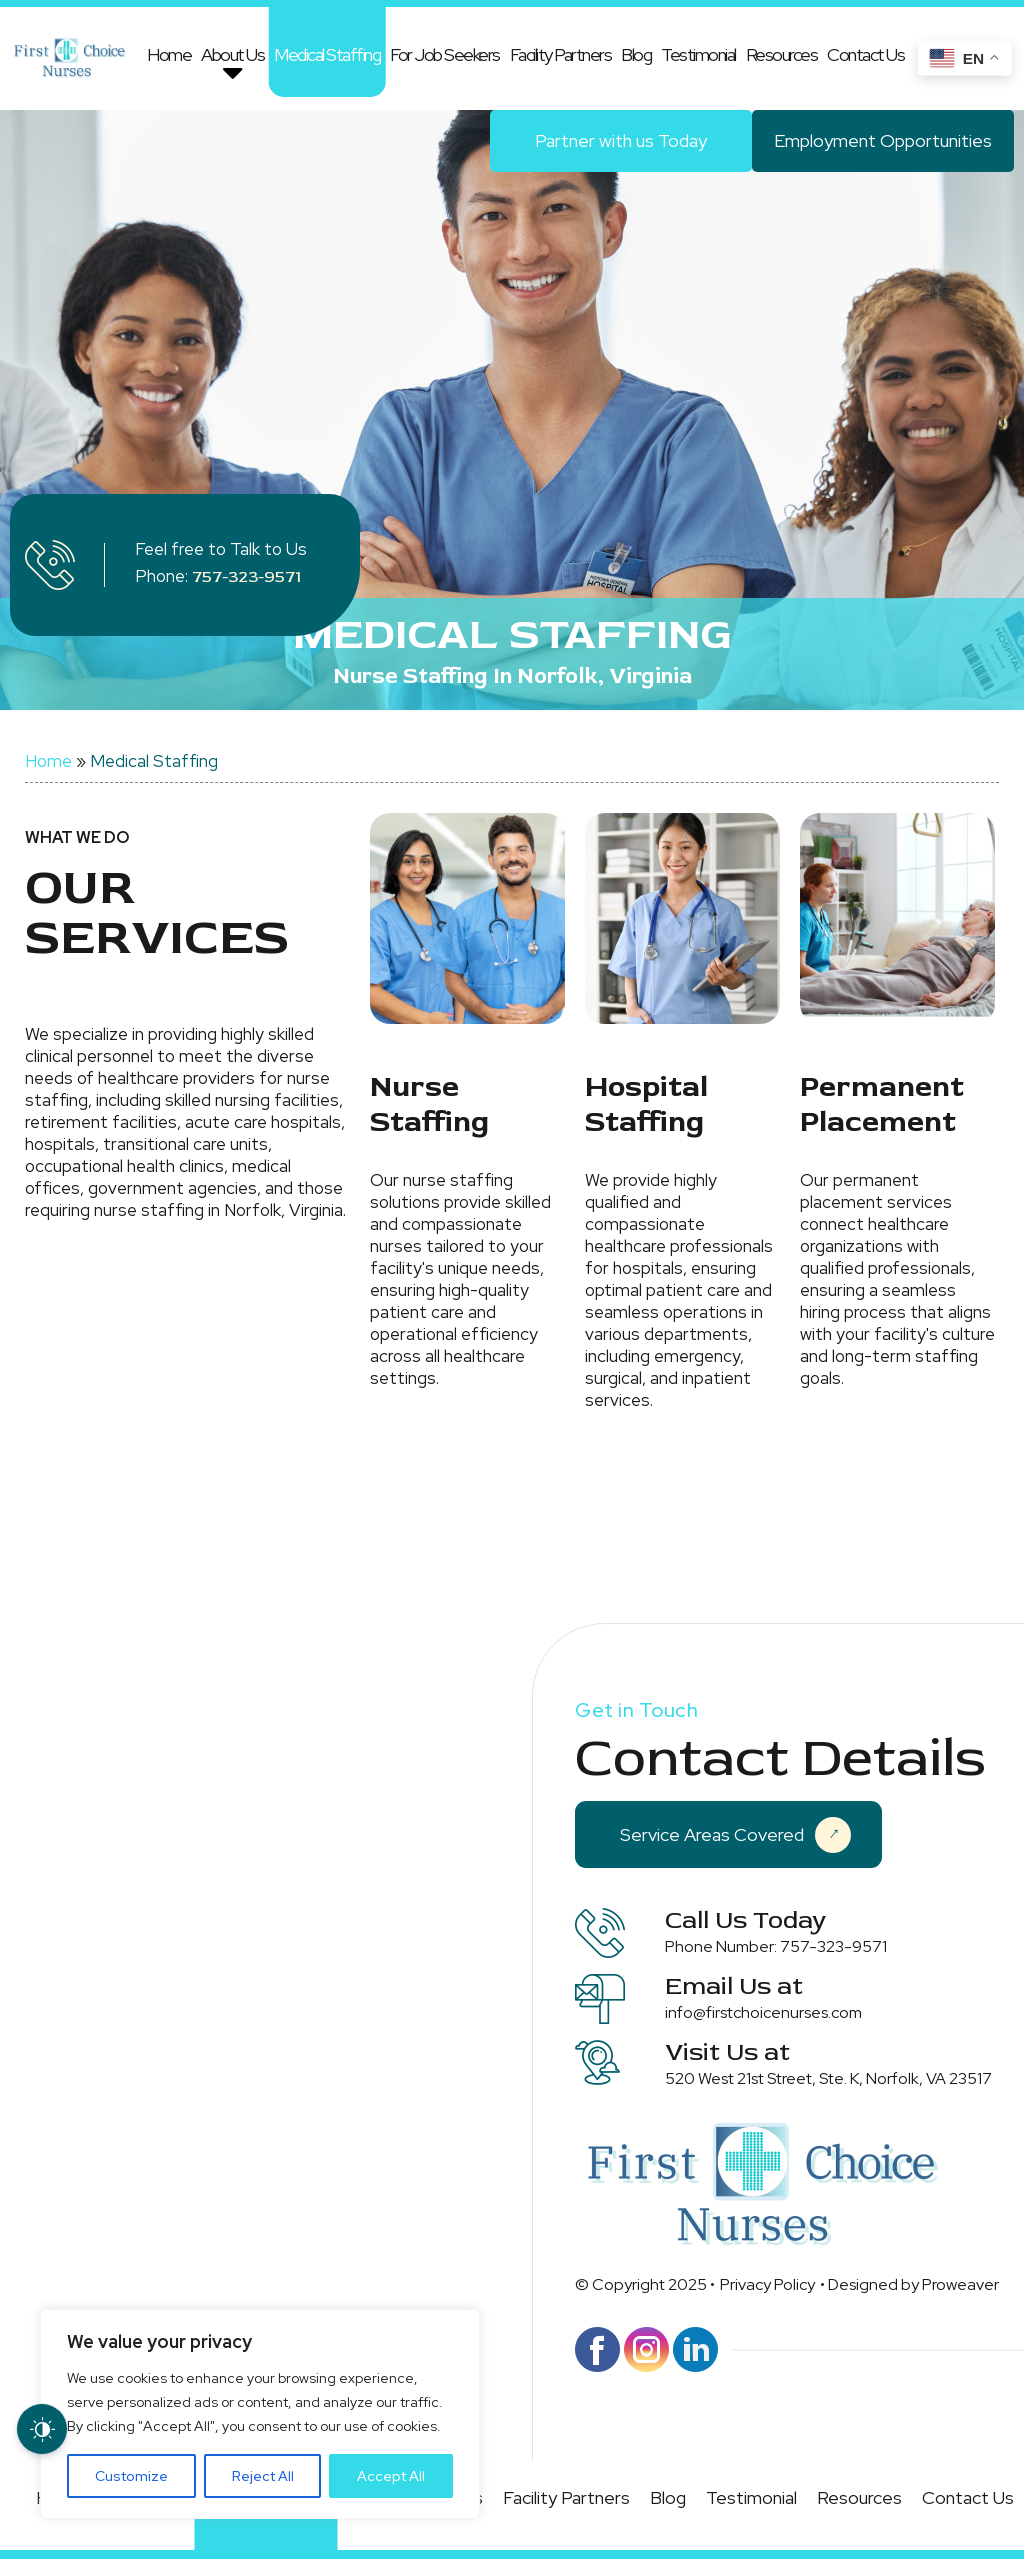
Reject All (263, 2476)
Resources (782, 54)
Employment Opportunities (883, 140)
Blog (636, 54)
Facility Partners (561, 54)
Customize (131, 2476)
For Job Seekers (445, 54)
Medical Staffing (327, 54)
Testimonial (698, 54)
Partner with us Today (621, 140)
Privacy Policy (767, 2284)
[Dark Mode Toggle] (42, 2429)
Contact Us (865, 54)
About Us (232, 54)
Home (169, 54)
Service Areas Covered (735, 1835)
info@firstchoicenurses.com (763, 2012)
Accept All (391, 2476)
